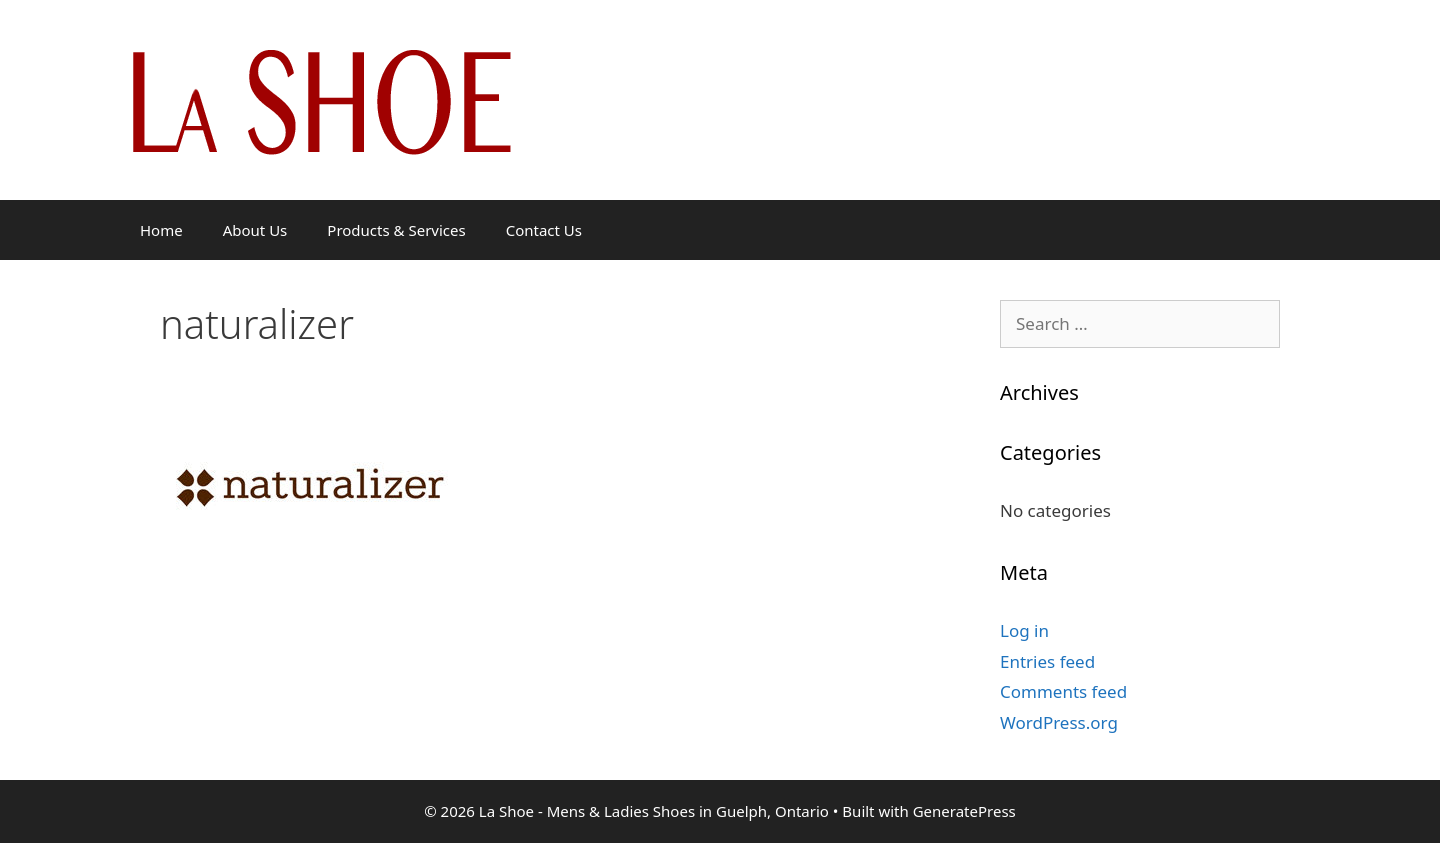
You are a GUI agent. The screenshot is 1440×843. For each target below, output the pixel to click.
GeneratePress (964, 811)
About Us (255, 230)
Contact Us (544, 230)
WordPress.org (1059, 722)
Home (161, 230)
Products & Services (396, 230)
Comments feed (1063, 691)
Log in (1024, 630)
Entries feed (1047, 661)
